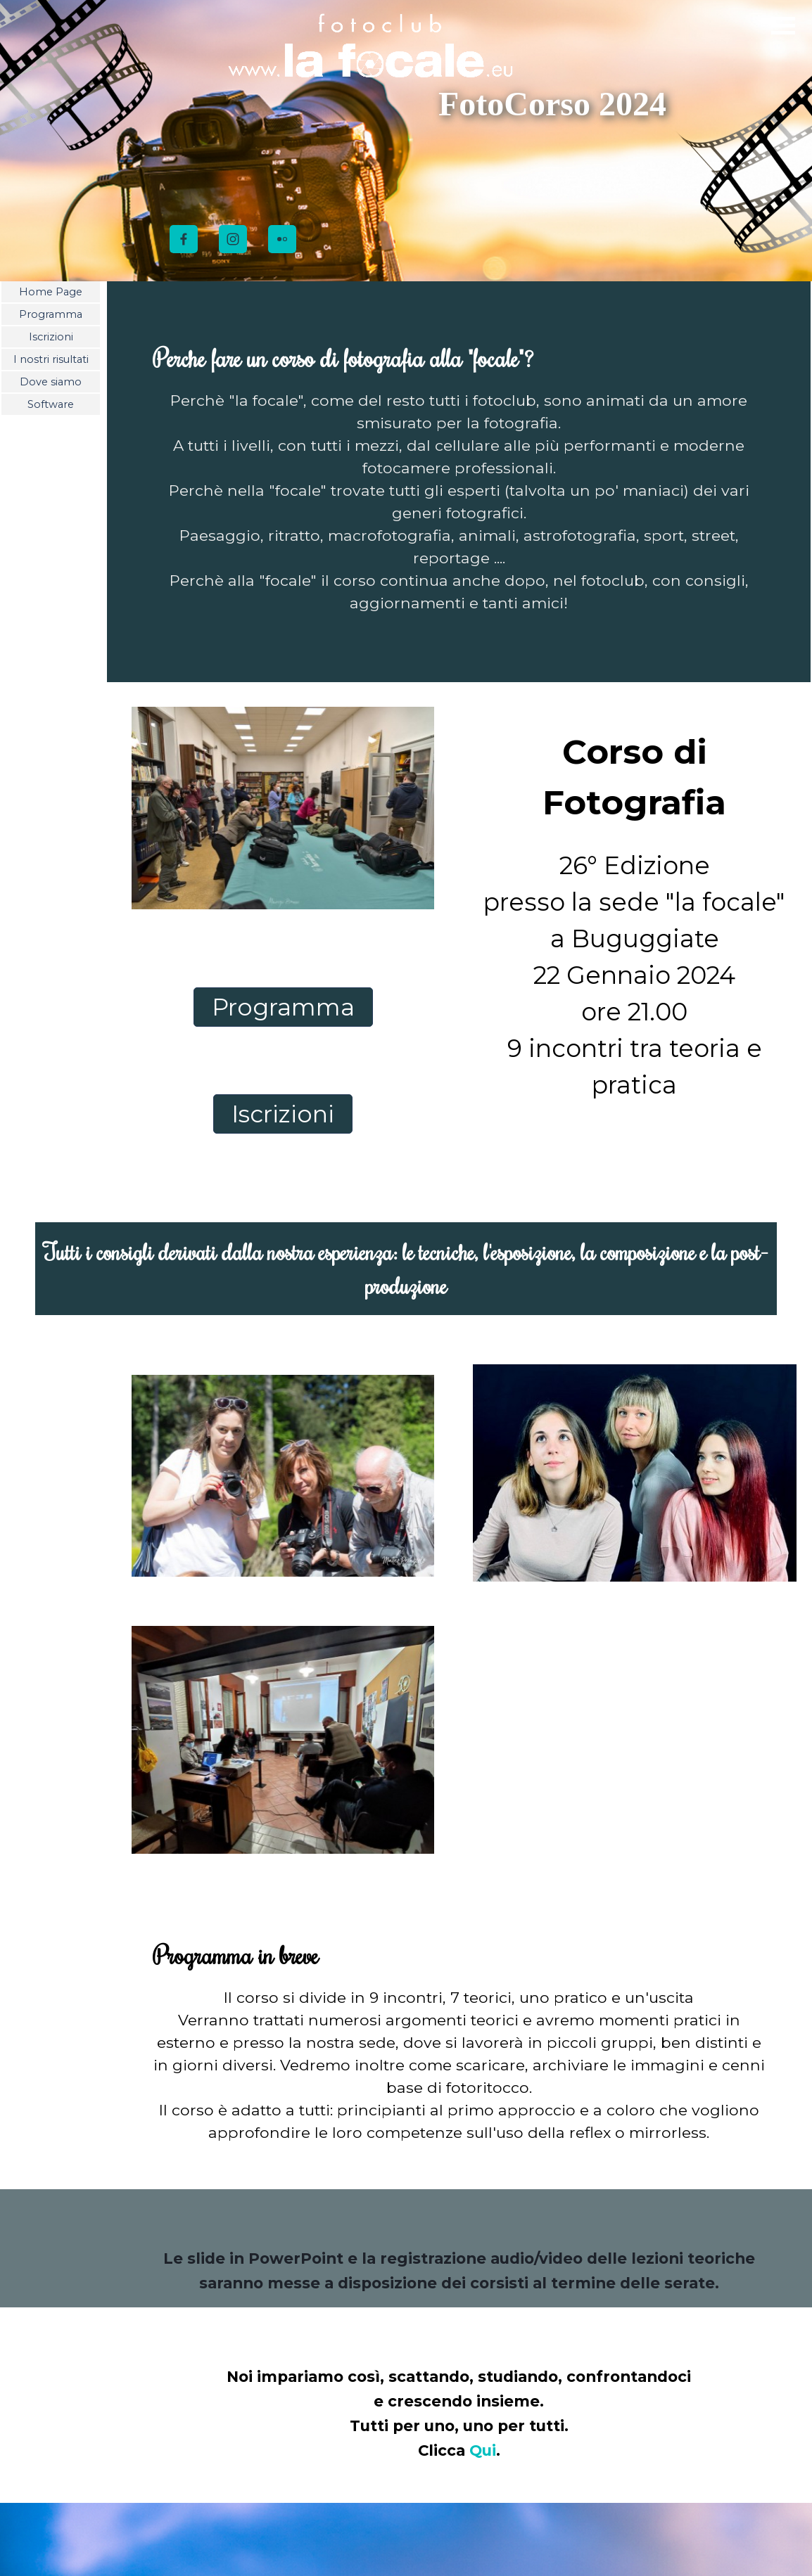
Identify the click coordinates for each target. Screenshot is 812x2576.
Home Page (50, 292)
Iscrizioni (51, 337)
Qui (482, 2450)
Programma (50, 314)
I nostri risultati (51, 359)
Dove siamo (51, 382)
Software (50, 404)
